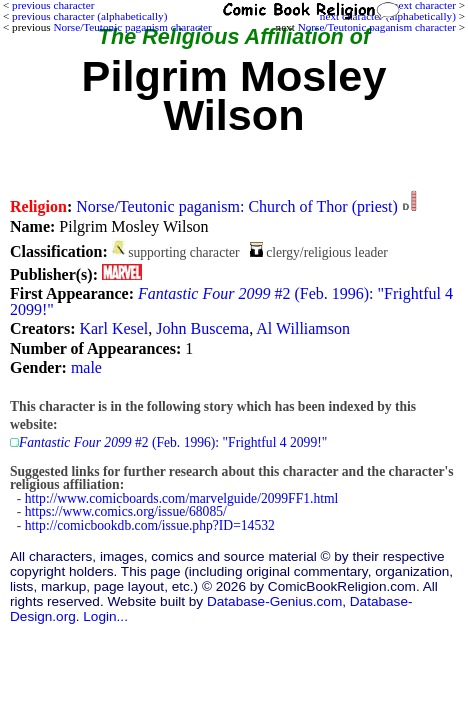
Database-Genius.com (274, 601)
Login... (105, 616)
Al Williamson (303, 328)
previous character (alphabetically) (89, 16)
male (86, 367)
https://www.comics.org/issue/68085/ (126, 511)
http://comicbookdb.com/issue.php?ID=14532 (150, 525)
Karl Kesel (113, 328)
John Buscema (202, 328)
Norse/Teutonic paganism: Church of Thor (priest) (237, 206)
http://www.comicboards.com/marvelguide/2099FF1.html (182, 498)
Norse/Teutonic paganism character (377, 27)
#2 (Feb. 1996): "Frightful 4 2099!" (231, 301)
